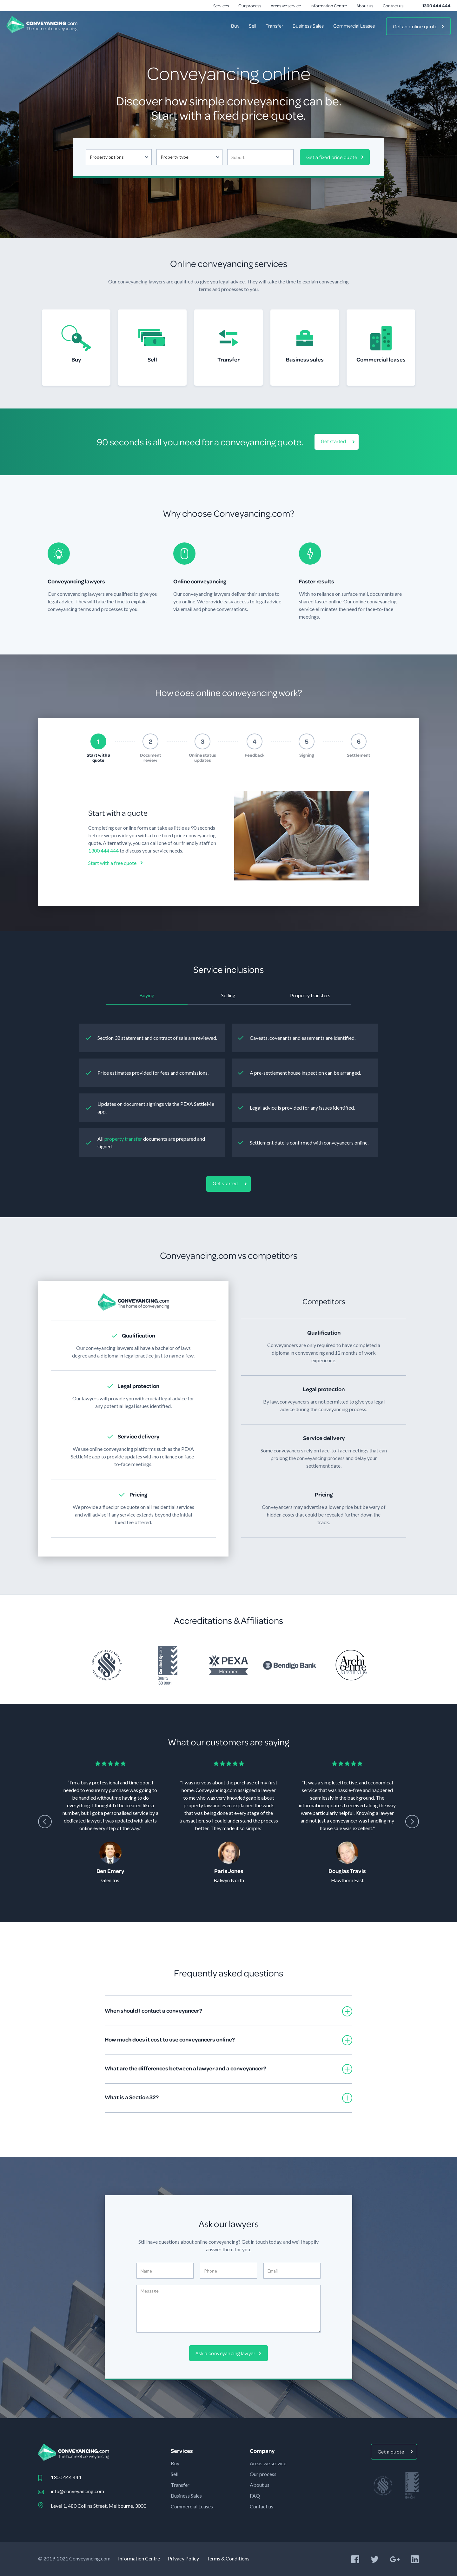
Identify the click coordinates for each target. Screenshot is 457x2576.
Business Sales (308, 25)
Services (221, 6)
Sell (252, 25)
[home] (42, 24)
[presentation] (45, 1822)
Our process (249, 6)
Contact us (393, 6)
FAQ (255, 2496)
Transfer (274, 25)
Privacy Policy (183, 2558)
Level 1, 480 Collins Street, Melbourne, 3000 (98, 2506)
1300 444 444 (436, 6)
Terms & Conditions (228, 2558)
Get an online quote (415, 26)
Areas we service (286, 6)
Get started (333, 441)
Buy (235, 25)
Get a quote (391, 2451)
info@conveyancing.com (77, 2491)
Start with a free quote (112, 863)
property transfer (123, 1139)
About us (364, 6)
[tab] (98, 748)
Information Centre (328, 6)
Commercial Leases (354, 25)
